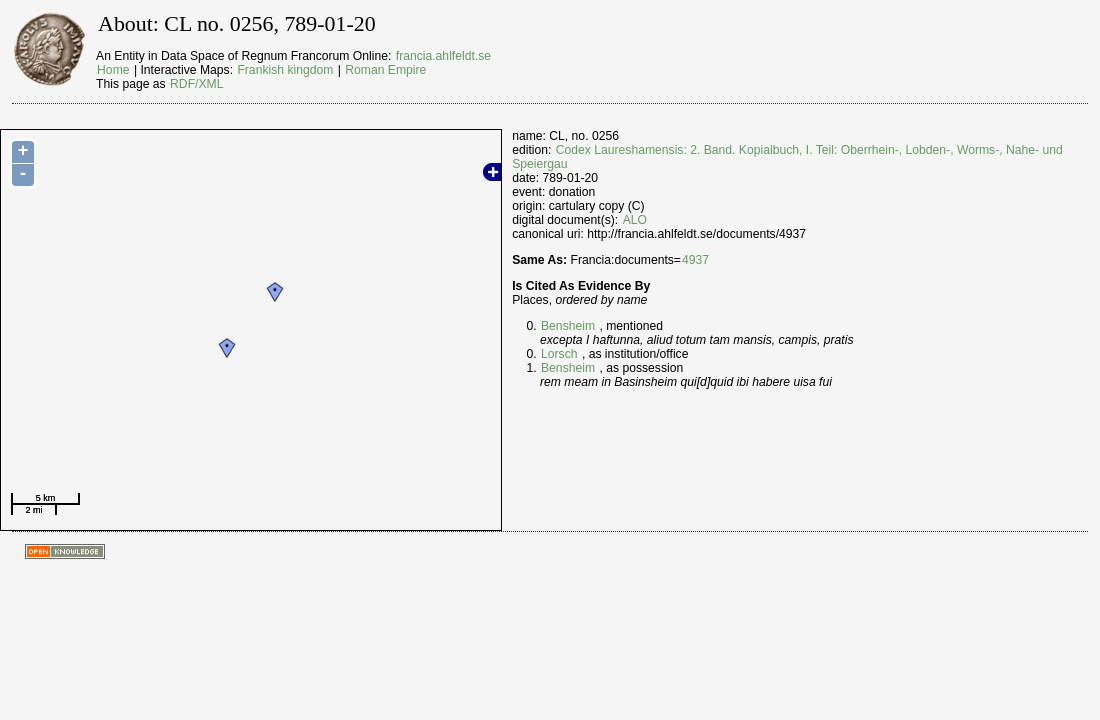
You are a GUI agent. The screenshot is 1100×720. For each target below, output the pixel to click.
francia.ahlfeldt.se (443, 56)
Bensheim (568, 326)
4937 (695, 260)
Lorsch (559, 354)
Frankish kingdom (285, 70)
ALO (635, 220)
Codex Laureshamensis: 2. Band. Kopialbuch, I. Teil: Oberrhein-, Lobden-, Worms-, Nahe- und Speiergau (787, 157)
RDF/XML (196, 84)
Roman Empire (385, 70)
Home (113, 70)
